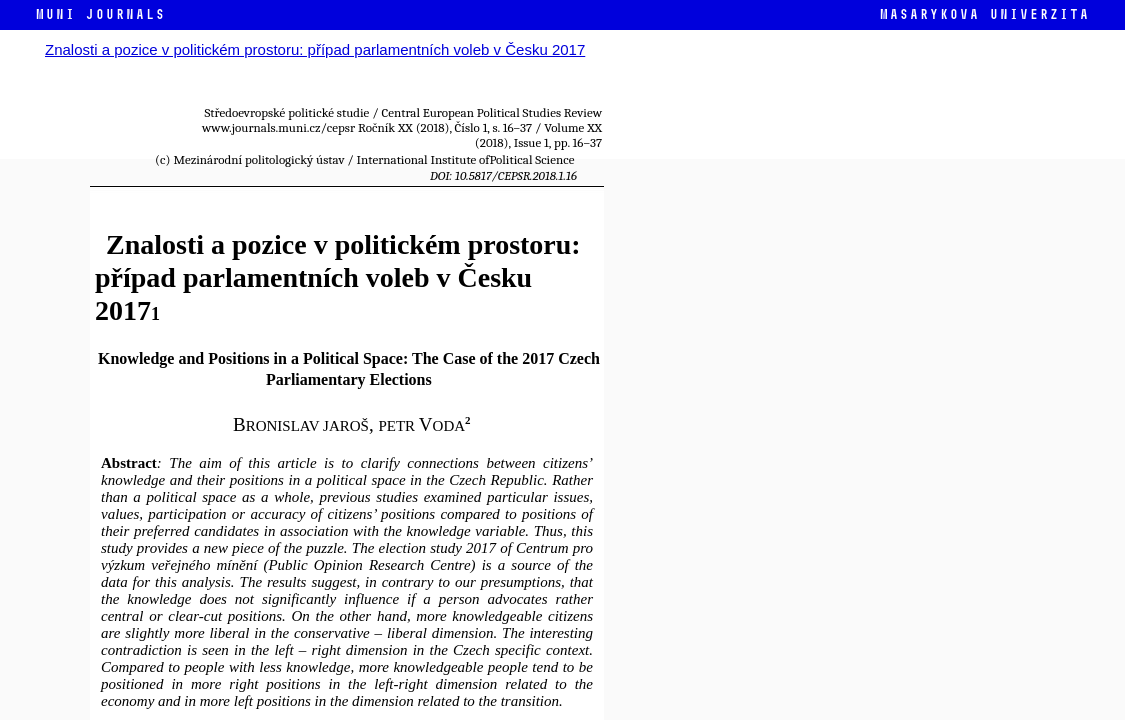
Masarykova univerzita (984, 14)
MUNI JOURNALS (100, 14)
